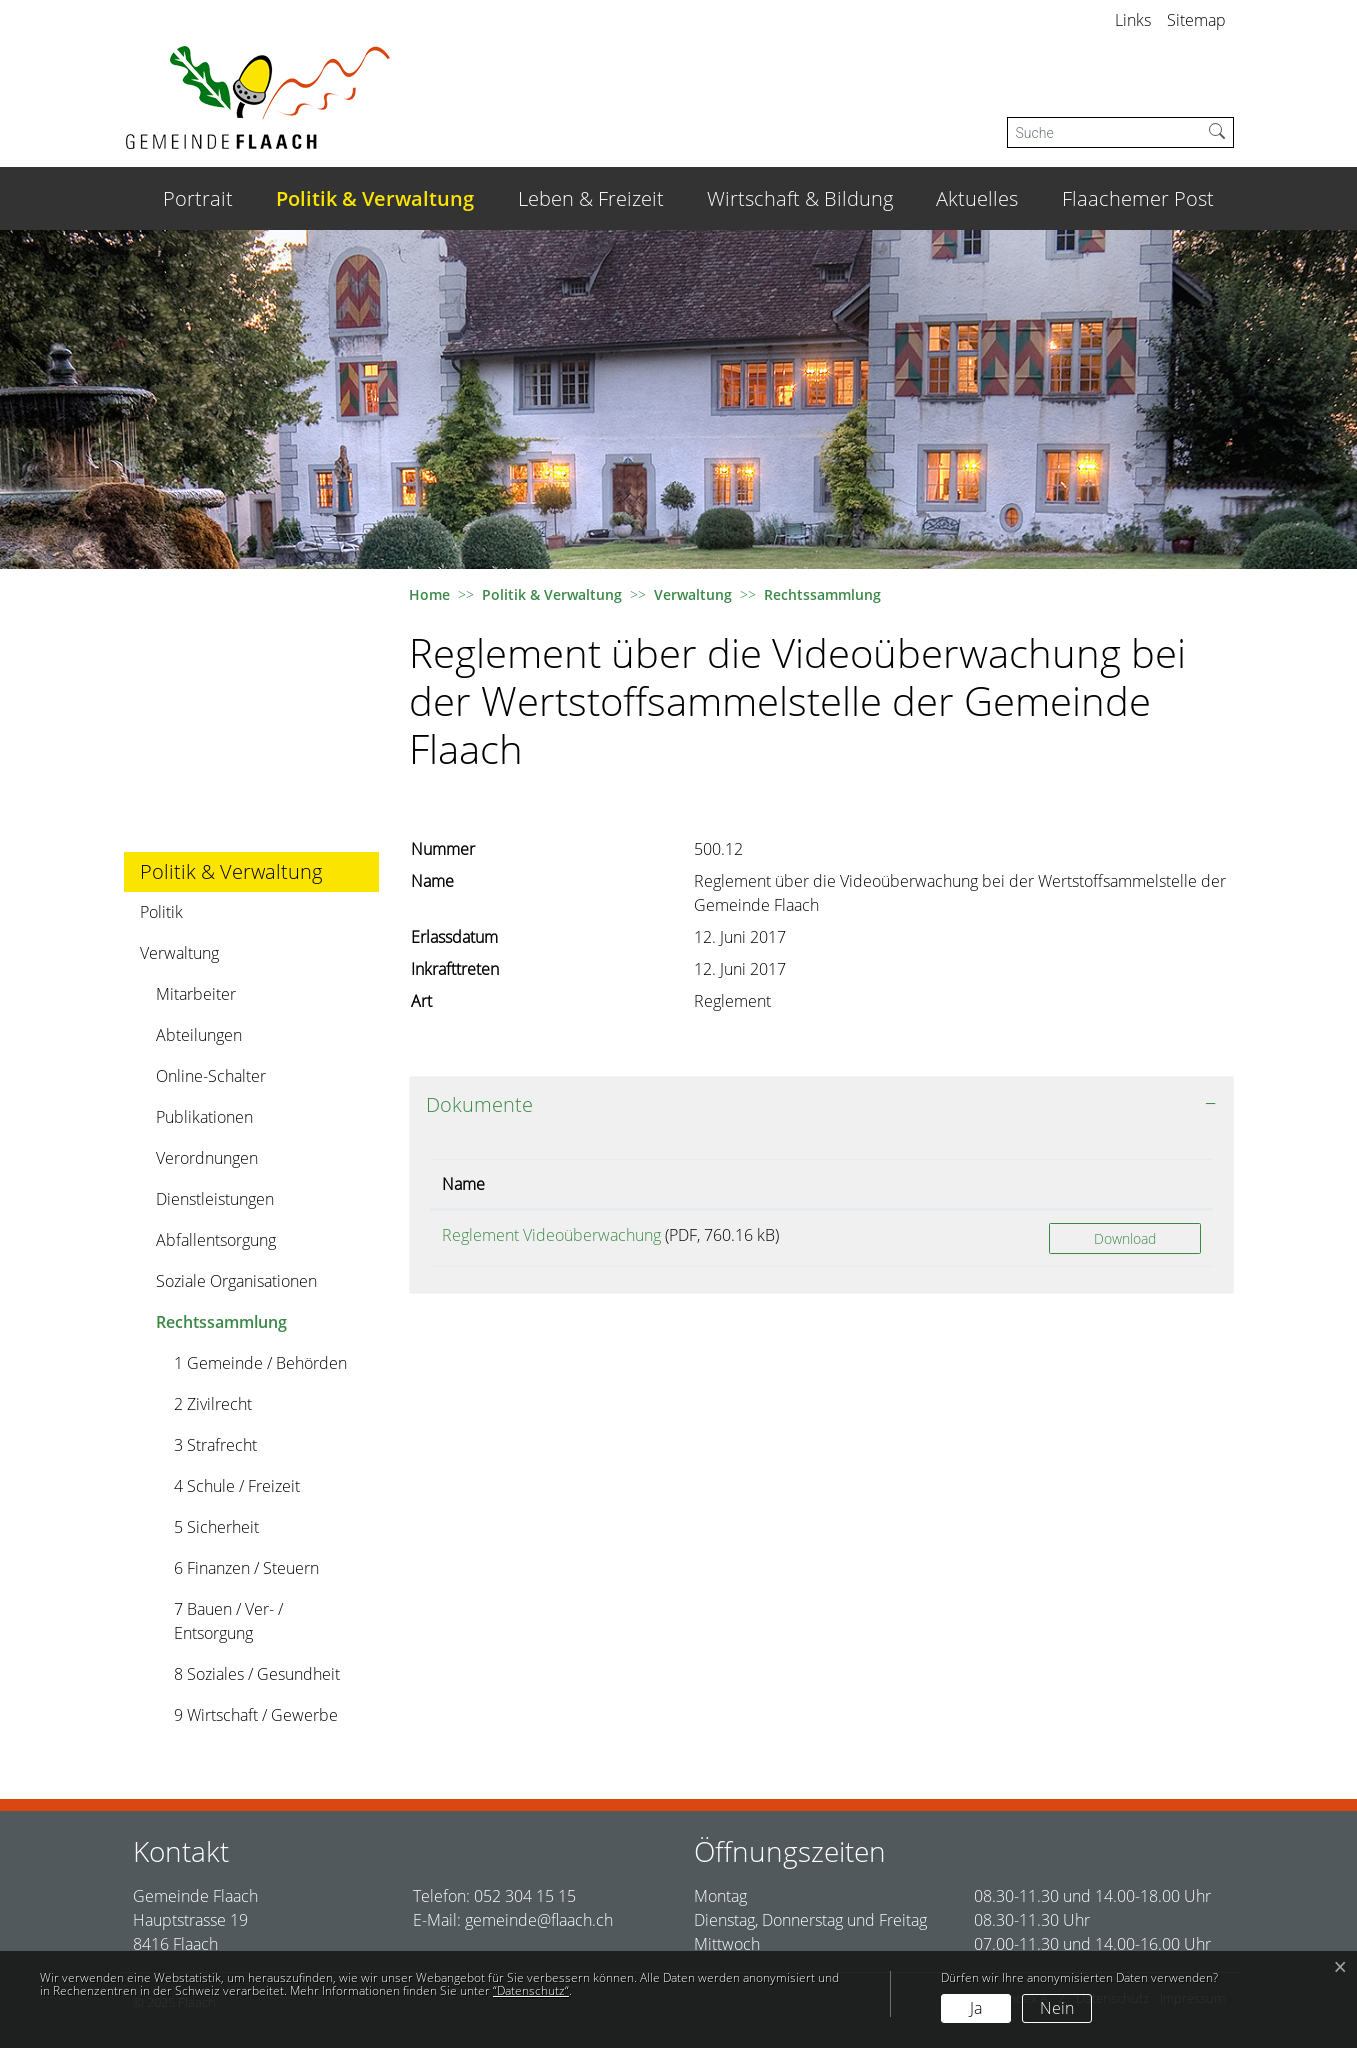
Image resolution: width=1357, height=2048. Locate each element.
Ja (976, 2008)
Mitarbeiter (196, 994)
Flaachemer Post (1138, 198)
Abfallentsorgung (216, 1240)
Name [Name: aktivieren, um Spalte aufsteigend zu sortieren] (463, 1184)
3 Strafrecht (215, 1445)
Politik (161, 912)
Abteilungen (199, 1035)
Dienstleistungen (215, 1199)
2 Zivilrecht (213, 1404)
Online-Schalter (211, 1076)
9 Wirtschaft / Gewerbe (256, 1715)
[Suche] (1104, 132)
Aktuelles (977, 198)
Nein (1057, 2008)
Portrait (198, 198)
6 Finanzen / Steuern (246, 1568)
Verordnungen (207, 1158)
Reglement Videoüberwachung (551, 1235)
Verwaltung (179, 953)
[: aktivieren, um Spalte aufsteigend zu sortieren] (1125, 1184)
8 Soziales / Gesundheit (257, 1674)
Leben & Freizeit (591, 198)
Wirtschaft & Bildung (800, 198)
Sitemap (1196, 20)
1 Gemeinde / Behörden (260, 1363)
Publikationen (204, 1117)
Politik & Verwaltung (375, 198)
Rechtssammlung (221, 1326)
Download (1125, 1238)
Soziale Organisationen (236, 1281)
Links (1133, 20)
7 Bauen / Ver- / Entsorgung (228, 1621)
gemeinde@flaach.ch (539, 1920)
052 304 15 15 (525, 1896)
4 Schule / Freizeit (237, 1486)
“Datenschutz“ (531, 1990)
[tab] (821, 1105)
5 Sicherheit (216, 1527)
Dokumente (479, 1104)
